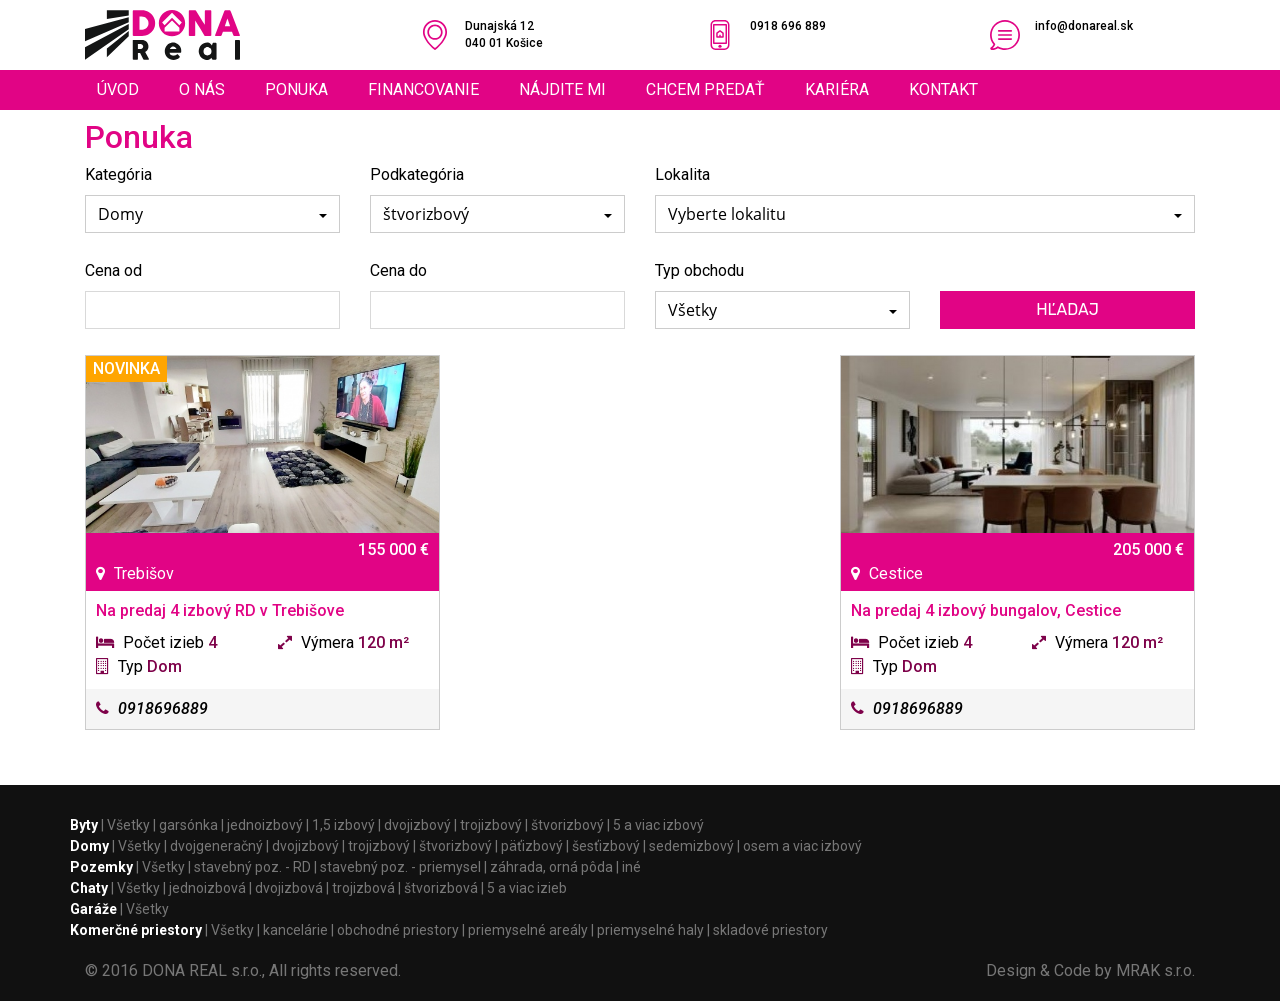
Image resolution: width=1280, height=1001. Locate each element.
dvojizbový (417, 825)
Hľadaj (1067, 309)
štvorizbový (567, 825)
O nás (202, 89)
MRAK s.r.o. (1155, 970)
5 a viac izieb (527, 888)
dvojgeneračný (216, 846)
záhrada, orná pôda (551, 867)
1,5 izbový (343, 825)
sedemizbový (691, 846)
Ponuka (296, 89)
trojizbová (363, 888)
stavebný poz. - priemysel (400, 867)
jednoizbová (207, 888)
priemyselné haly (650, 930)
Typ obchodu (699, 270)
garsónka (188, 825)
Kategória (118, 174)
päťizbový (532, 846)
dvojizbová (289, 888)
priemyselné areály (528, 930)
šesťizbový (606, 846)
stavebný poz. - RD (252, 867)
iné (631, 867)
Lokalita (682, 174)
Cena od (113, 270)
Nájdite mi (562, 89)
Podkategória (417, 174)
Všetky (128, 825)
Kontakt (943, 89)
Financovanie (423, 89)
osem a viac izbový (802, 846)
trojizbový (491, 825)
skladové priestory (770, 930)
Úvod (118, 89)
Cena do (398, 270)
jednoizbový (265, 825)
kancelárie (295, 930)
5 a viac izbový (658, 825)
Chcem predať (705, 89)
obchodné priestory (398, 930)
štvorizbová (441, 888)
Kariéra (837, 89)
